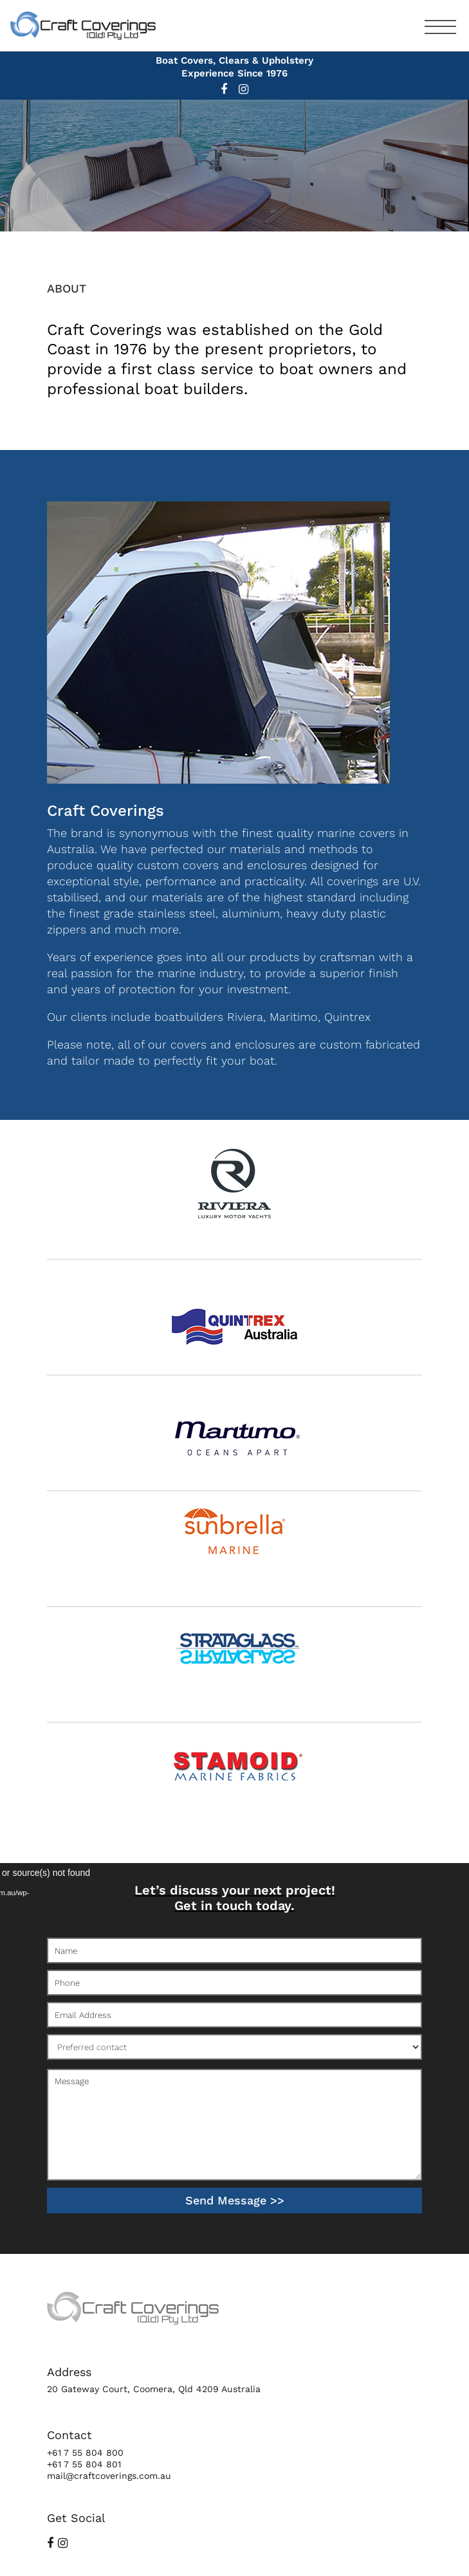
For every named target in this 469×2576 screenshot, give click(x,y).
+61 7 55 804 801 (84, 2464)
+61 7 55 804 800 (85, 2452)
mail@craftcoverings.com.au (109, 2476)
